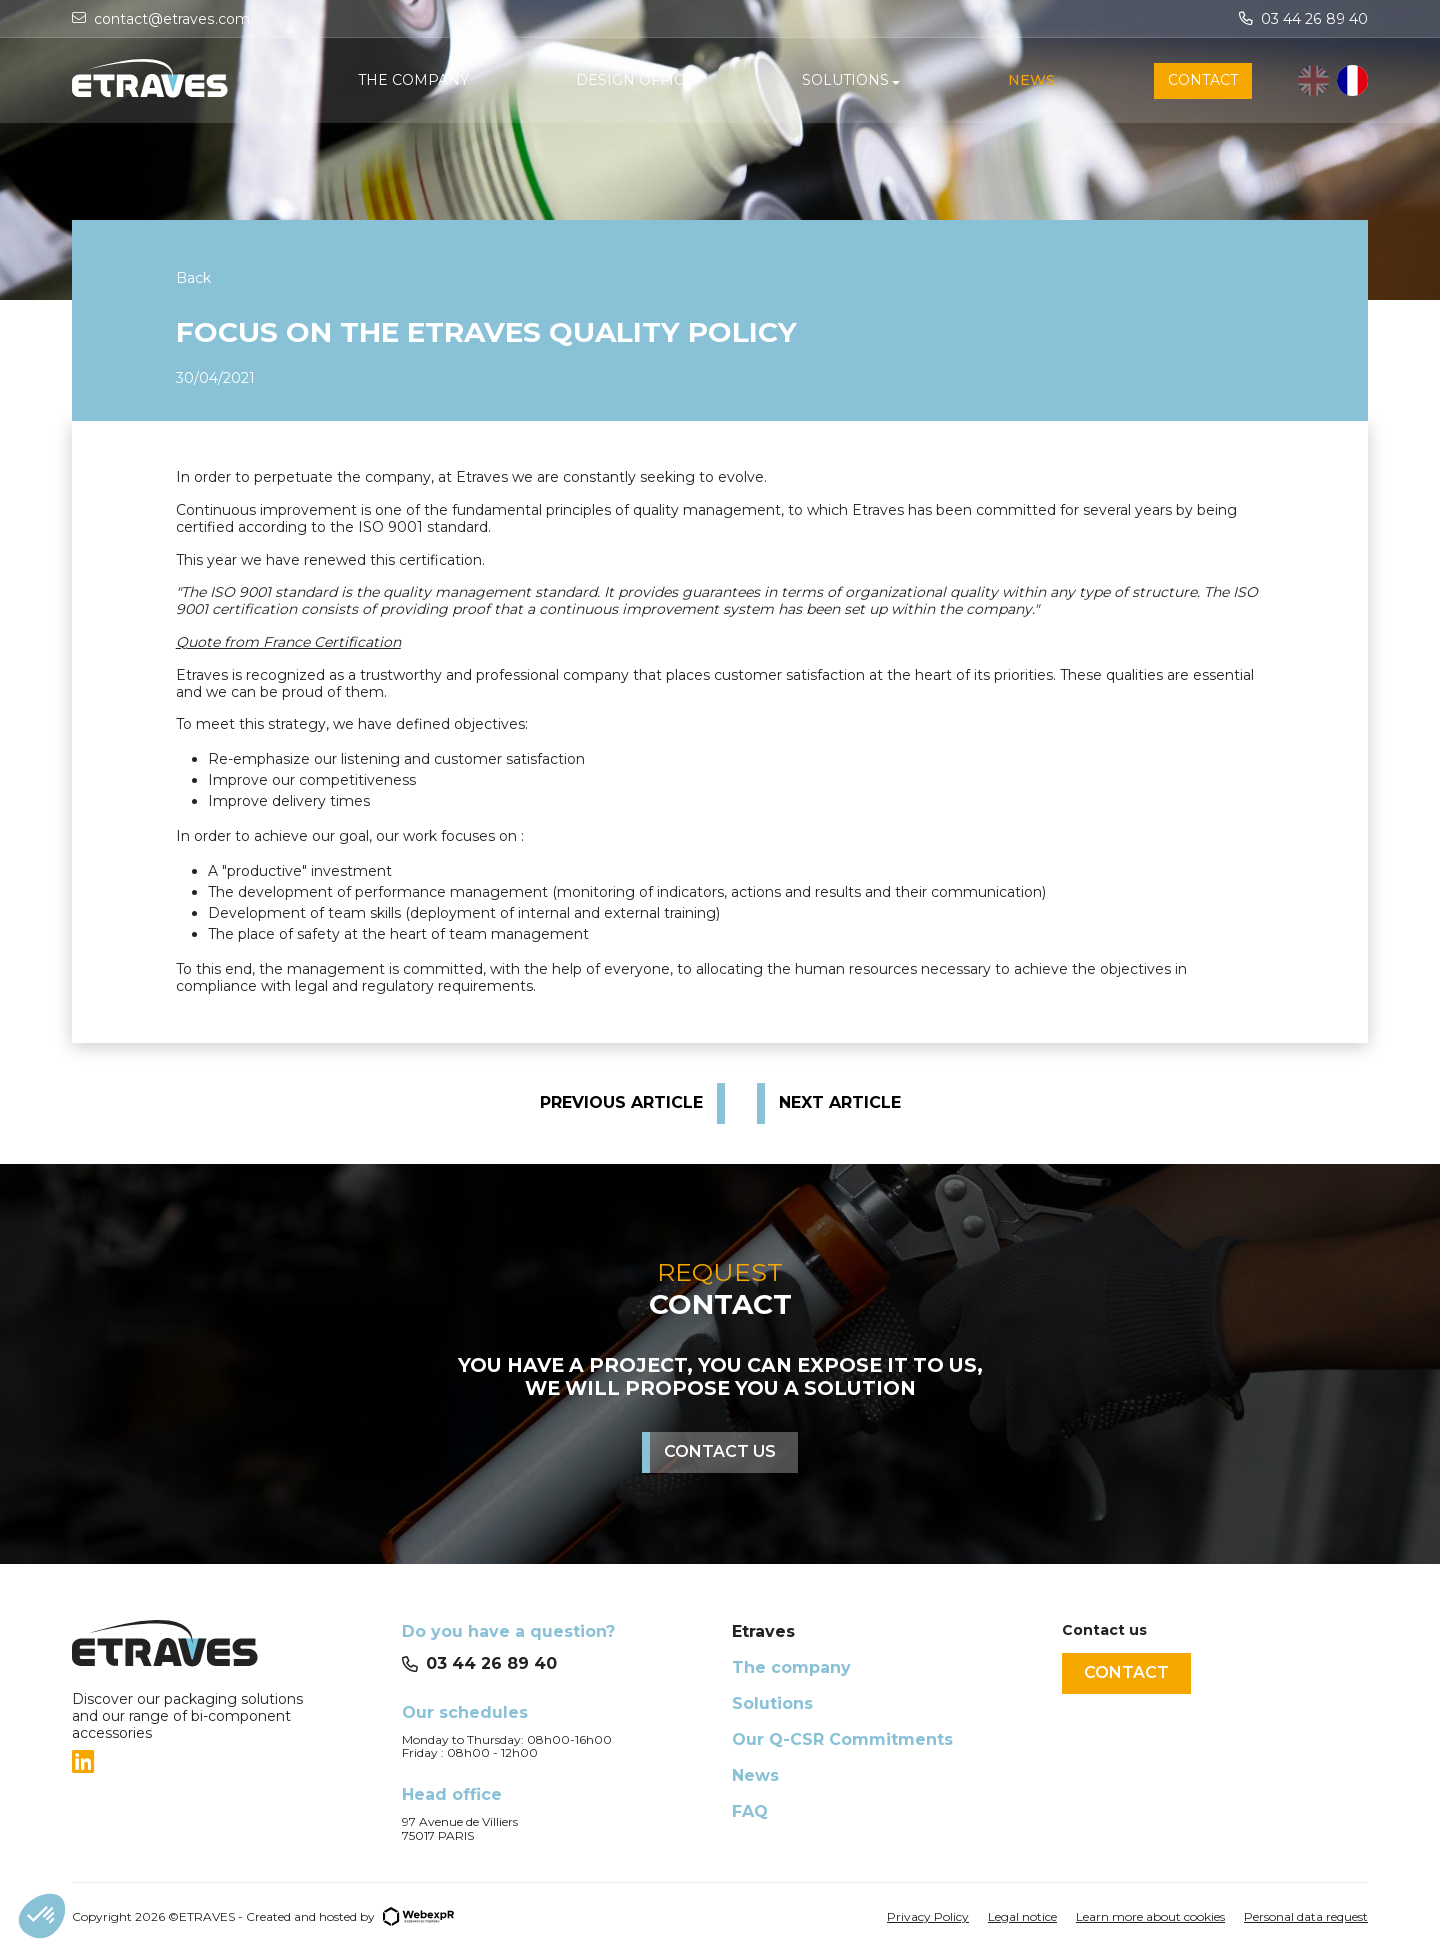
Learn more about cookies (1150, 1916)
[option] (1352, 81)
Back (193, 278)
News (755, 1775)
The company (791, 1667)
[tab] (225, 1762)
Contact (1126, 1672)
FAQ (750, 1811)
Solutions (772, 1703)
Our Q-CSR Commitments (842, 1739)
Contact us (720, 1451)
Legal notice (1022, 1916)
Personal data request (1306, 1916)
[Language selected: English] (1333, 81)
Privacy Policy (928, 1916)
